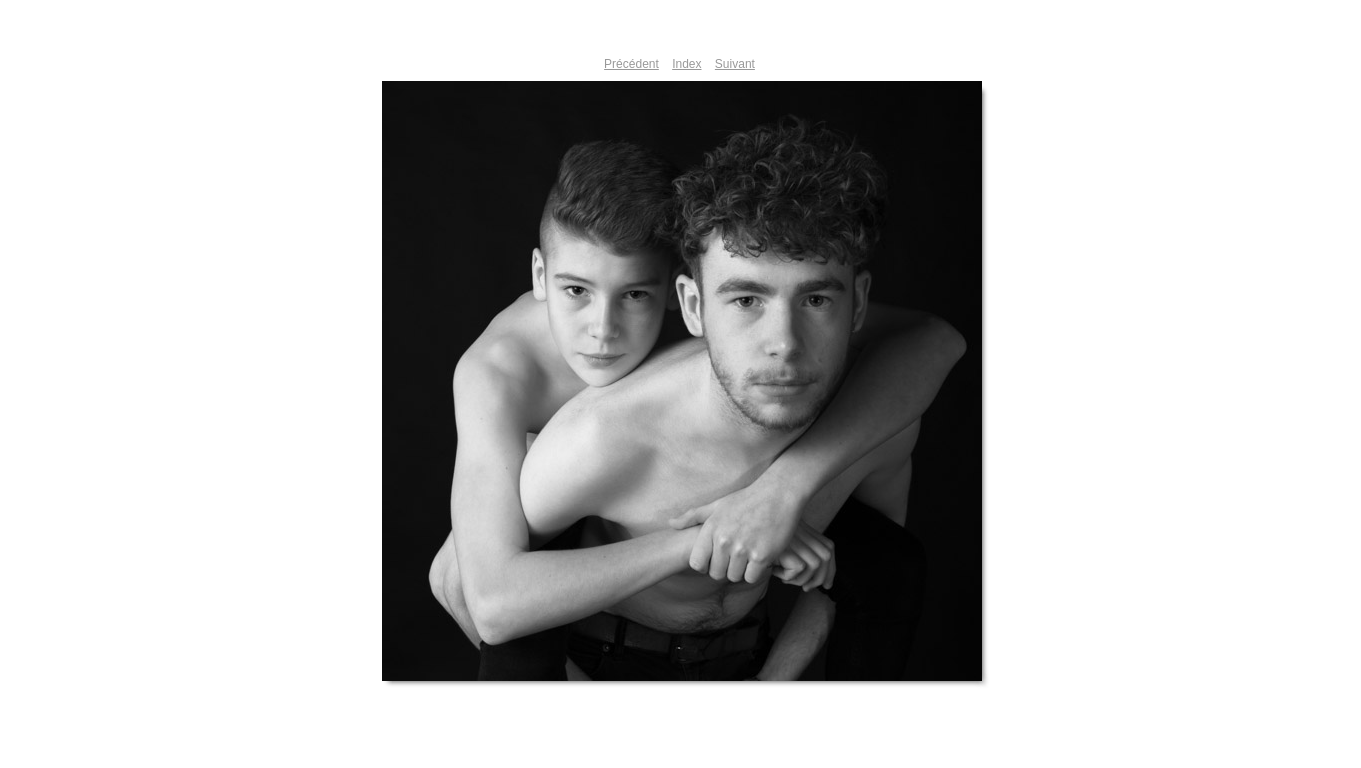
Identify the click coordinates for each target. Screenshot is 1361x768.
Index (686, 64)
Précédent (631, 64)
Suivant (735, 64)
